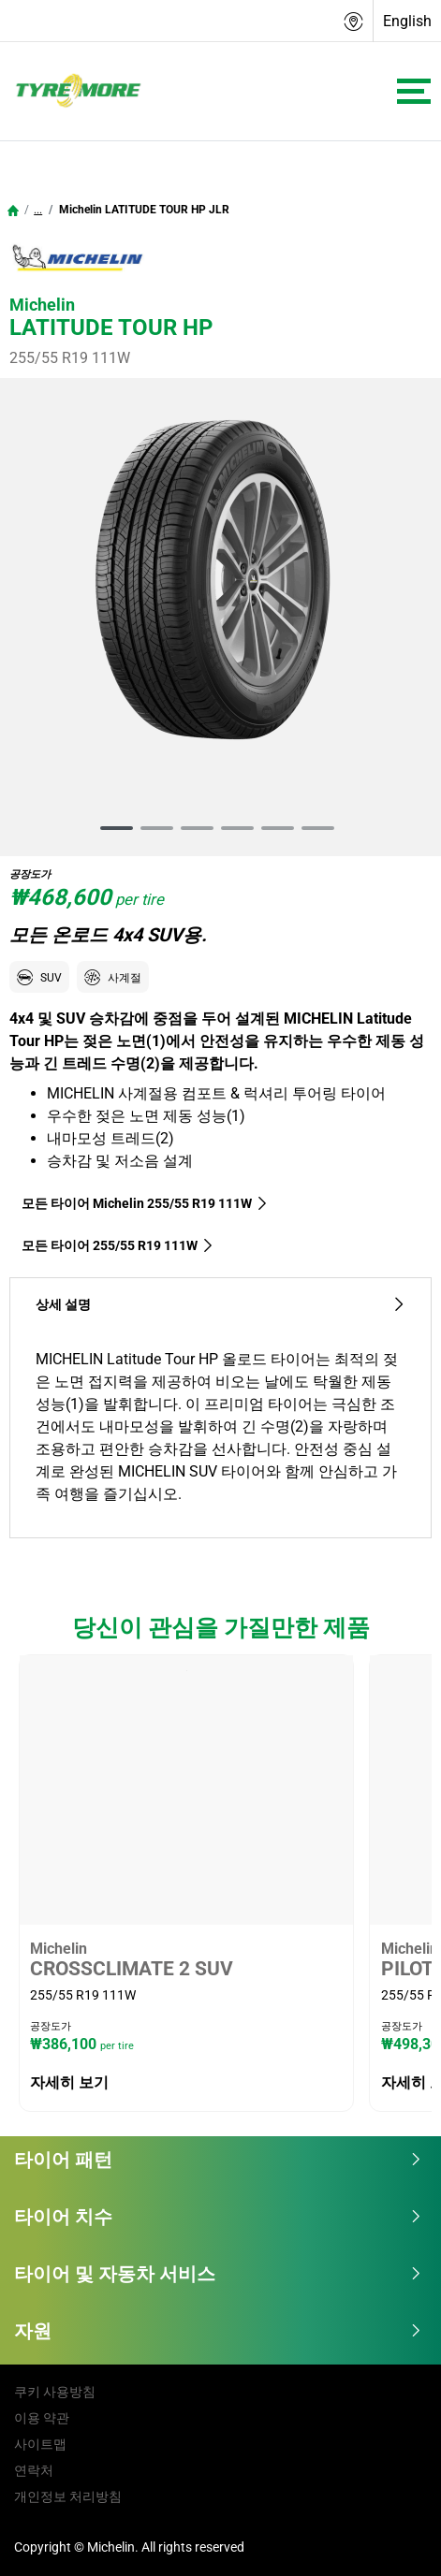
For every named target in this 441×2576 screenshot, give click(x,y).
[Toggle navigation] (414, 91)
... (38, 209)
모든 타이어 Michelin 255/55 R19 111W (145, 1203)
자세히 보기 (69, 2082)
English (407, 21)
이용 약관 (41, 2417)
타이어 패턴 (218, 2159)
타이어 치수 (218, 2216)
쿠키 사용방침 (55, 2391)
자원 (218, 2330)
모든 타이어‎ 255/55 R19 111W (118, 1245)
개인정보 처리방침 (68, 2496)
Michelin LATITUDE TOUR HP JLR (142, 209)
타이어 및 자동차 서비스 (218, 2273)
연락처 (33, 2470)
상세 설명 (220, 1305)
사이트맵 (40, 2444)
